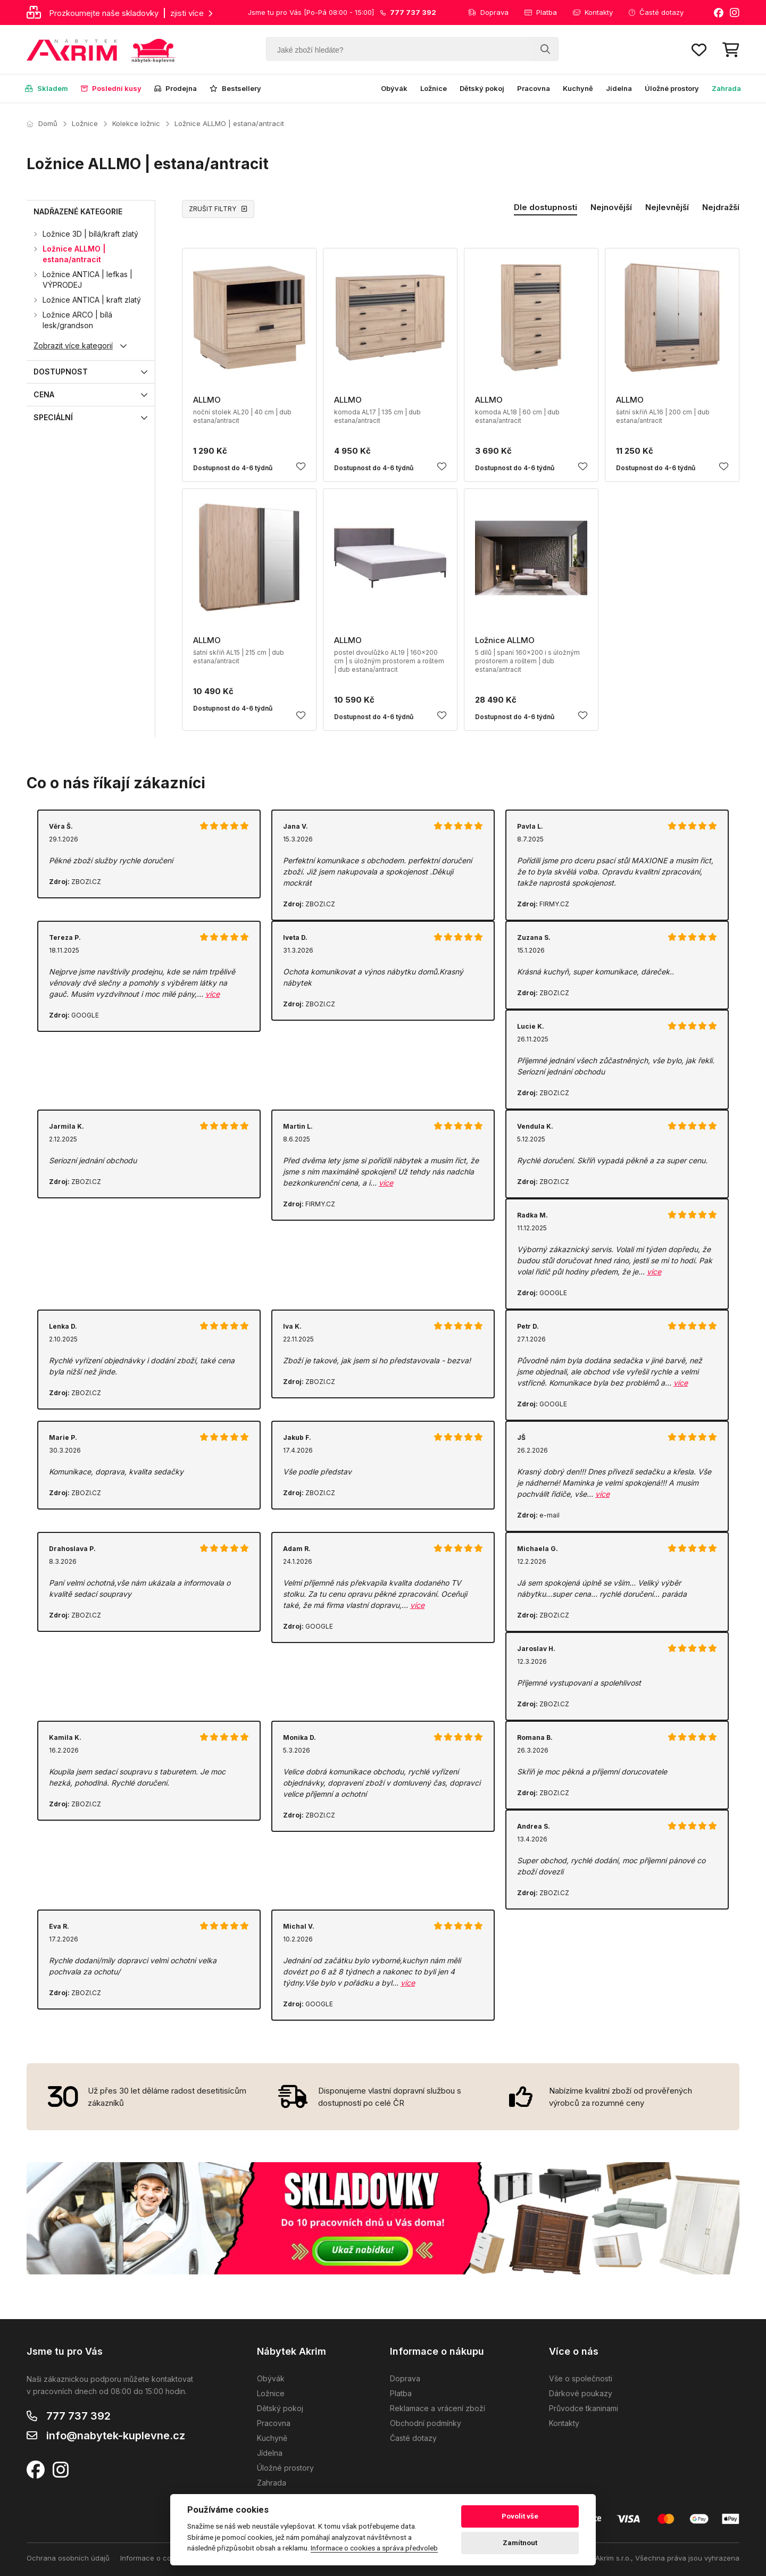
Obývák (394, 88)
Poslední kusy (111, 88)
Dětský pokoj (482, 88)
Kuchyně (578, 88)
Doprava (488, 12)
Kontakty (593, 12)
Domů (42, 123)
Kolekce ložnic (136, 123)
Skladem (46, 88)
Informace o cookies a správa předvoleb (374, 2548)
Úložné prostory (672, 88)
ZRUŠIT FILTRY (218, 209)
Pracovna (533, 88)
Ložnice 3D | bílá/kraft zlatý (90, 233)
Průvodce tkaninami (583, 2408)
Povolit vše (520, 2516)
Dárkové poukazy (580, 2393)
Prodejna (175, 88)
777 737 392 (78, 2416)
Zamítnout (520, 2543)
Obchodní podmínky (425, 2423)
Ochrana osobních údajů (68, 2558)
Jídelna (619, 88)
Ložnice (433, 88)
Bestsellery (235, 88)
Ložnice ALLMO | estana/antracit (229, 123)
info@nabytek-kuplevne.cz (115, 2435)
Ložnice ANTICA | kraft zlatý (92, 299)
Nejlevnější (667, 207)
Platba (540, 12)
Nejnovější (611, 207)
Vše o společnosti (580, 2378)
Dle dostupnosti (545, 207)
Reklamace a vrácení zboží (437, 2408)
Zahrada (726, 88)
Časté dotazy (656, 12)
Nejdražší (720, 207)
